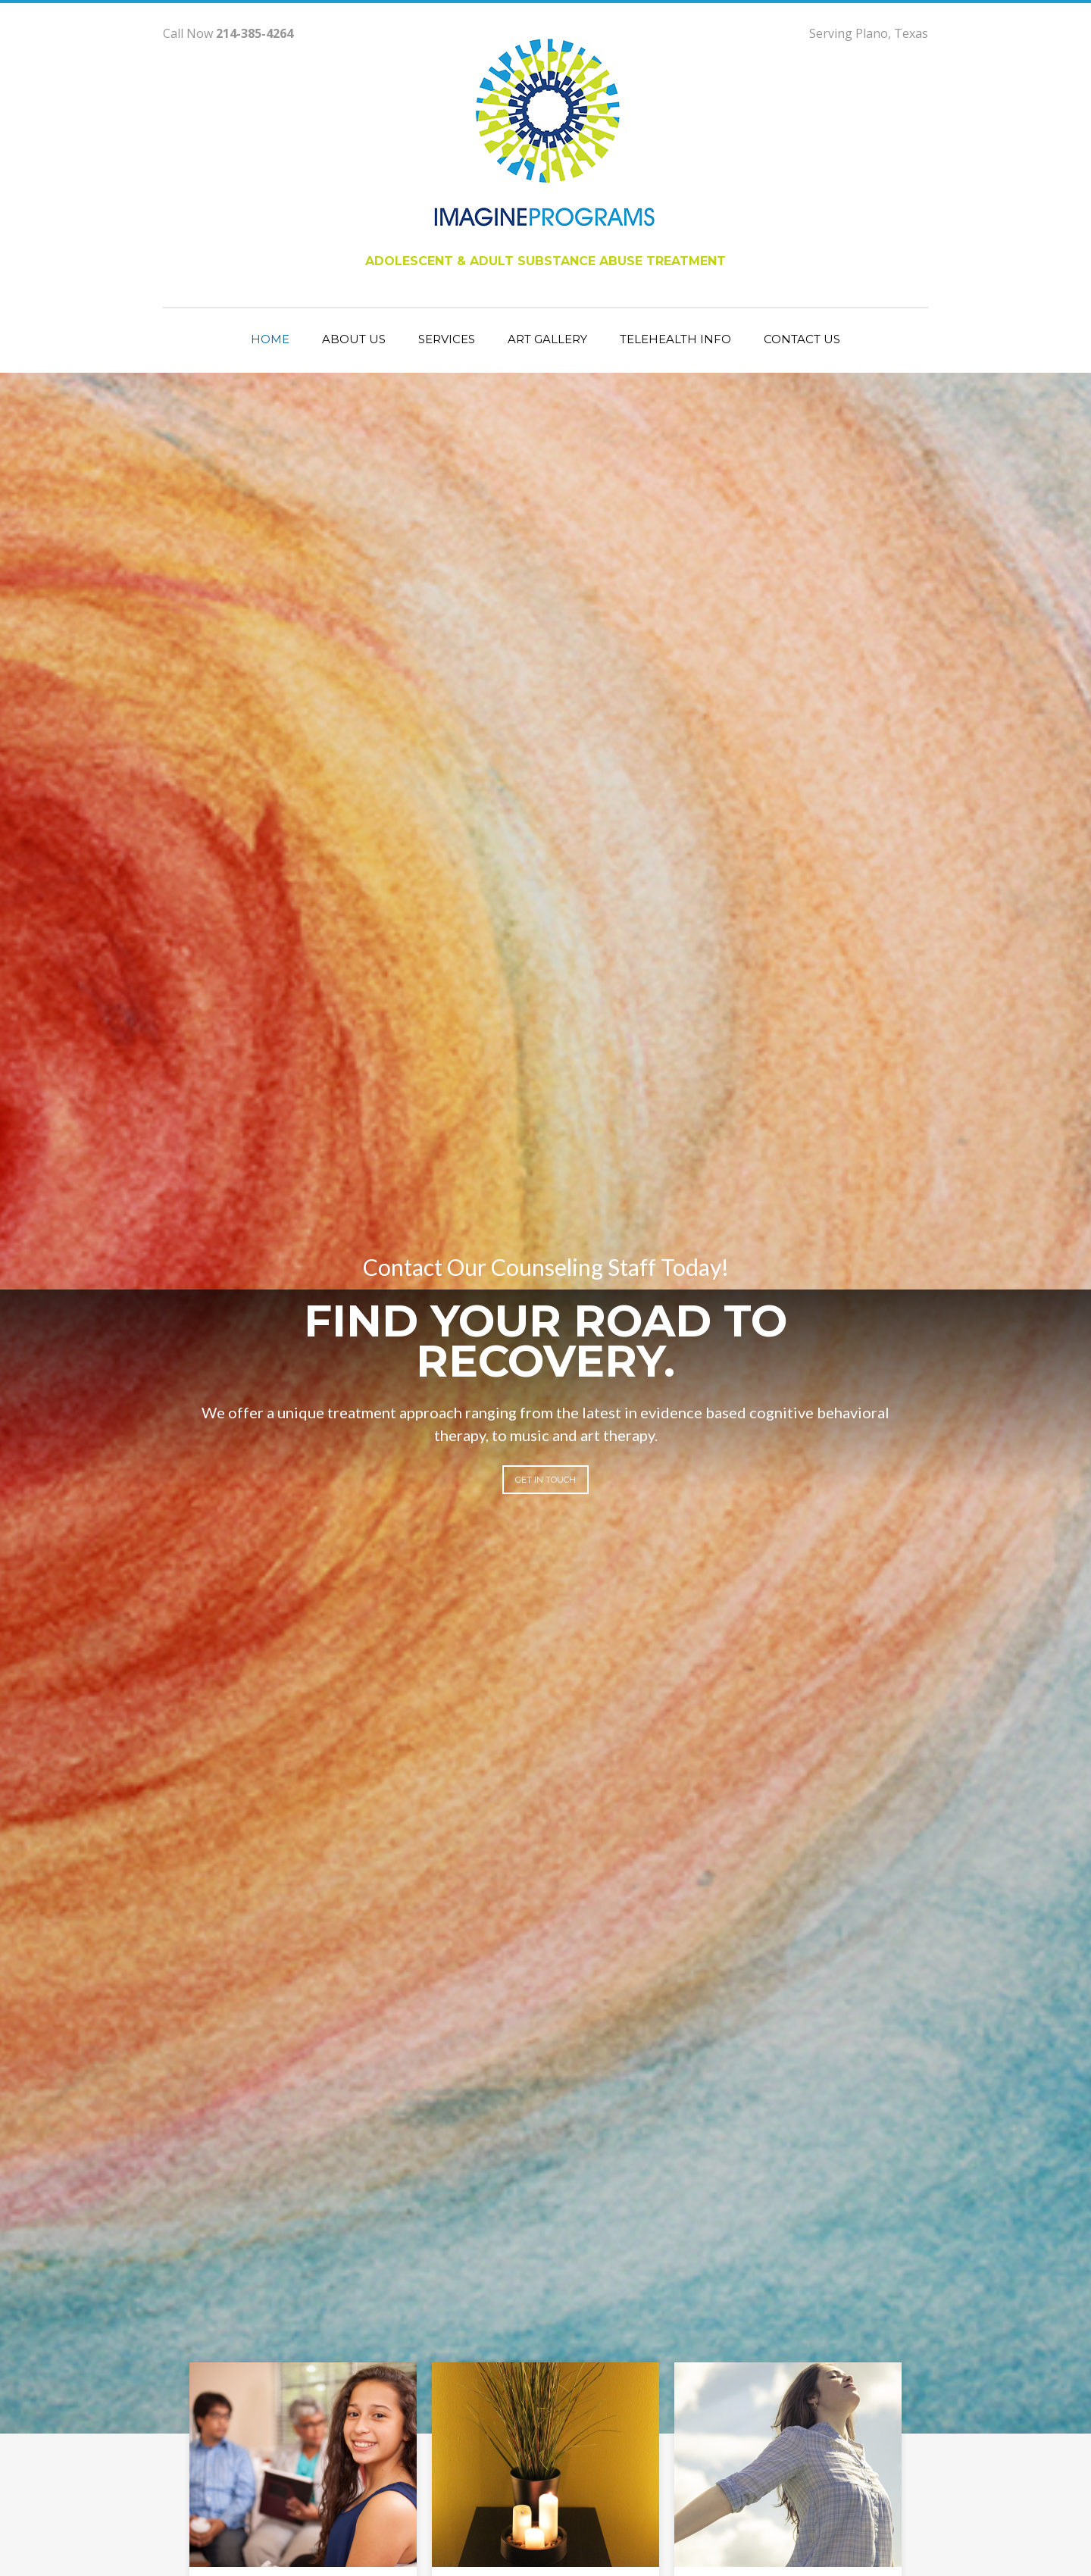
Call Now (228, 33)
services (446, 339)
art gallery (547, 339)
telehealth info (675, 339)
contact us (802, 339)
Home (270, 339)
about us (354, 339)
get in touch (545, 1479)
